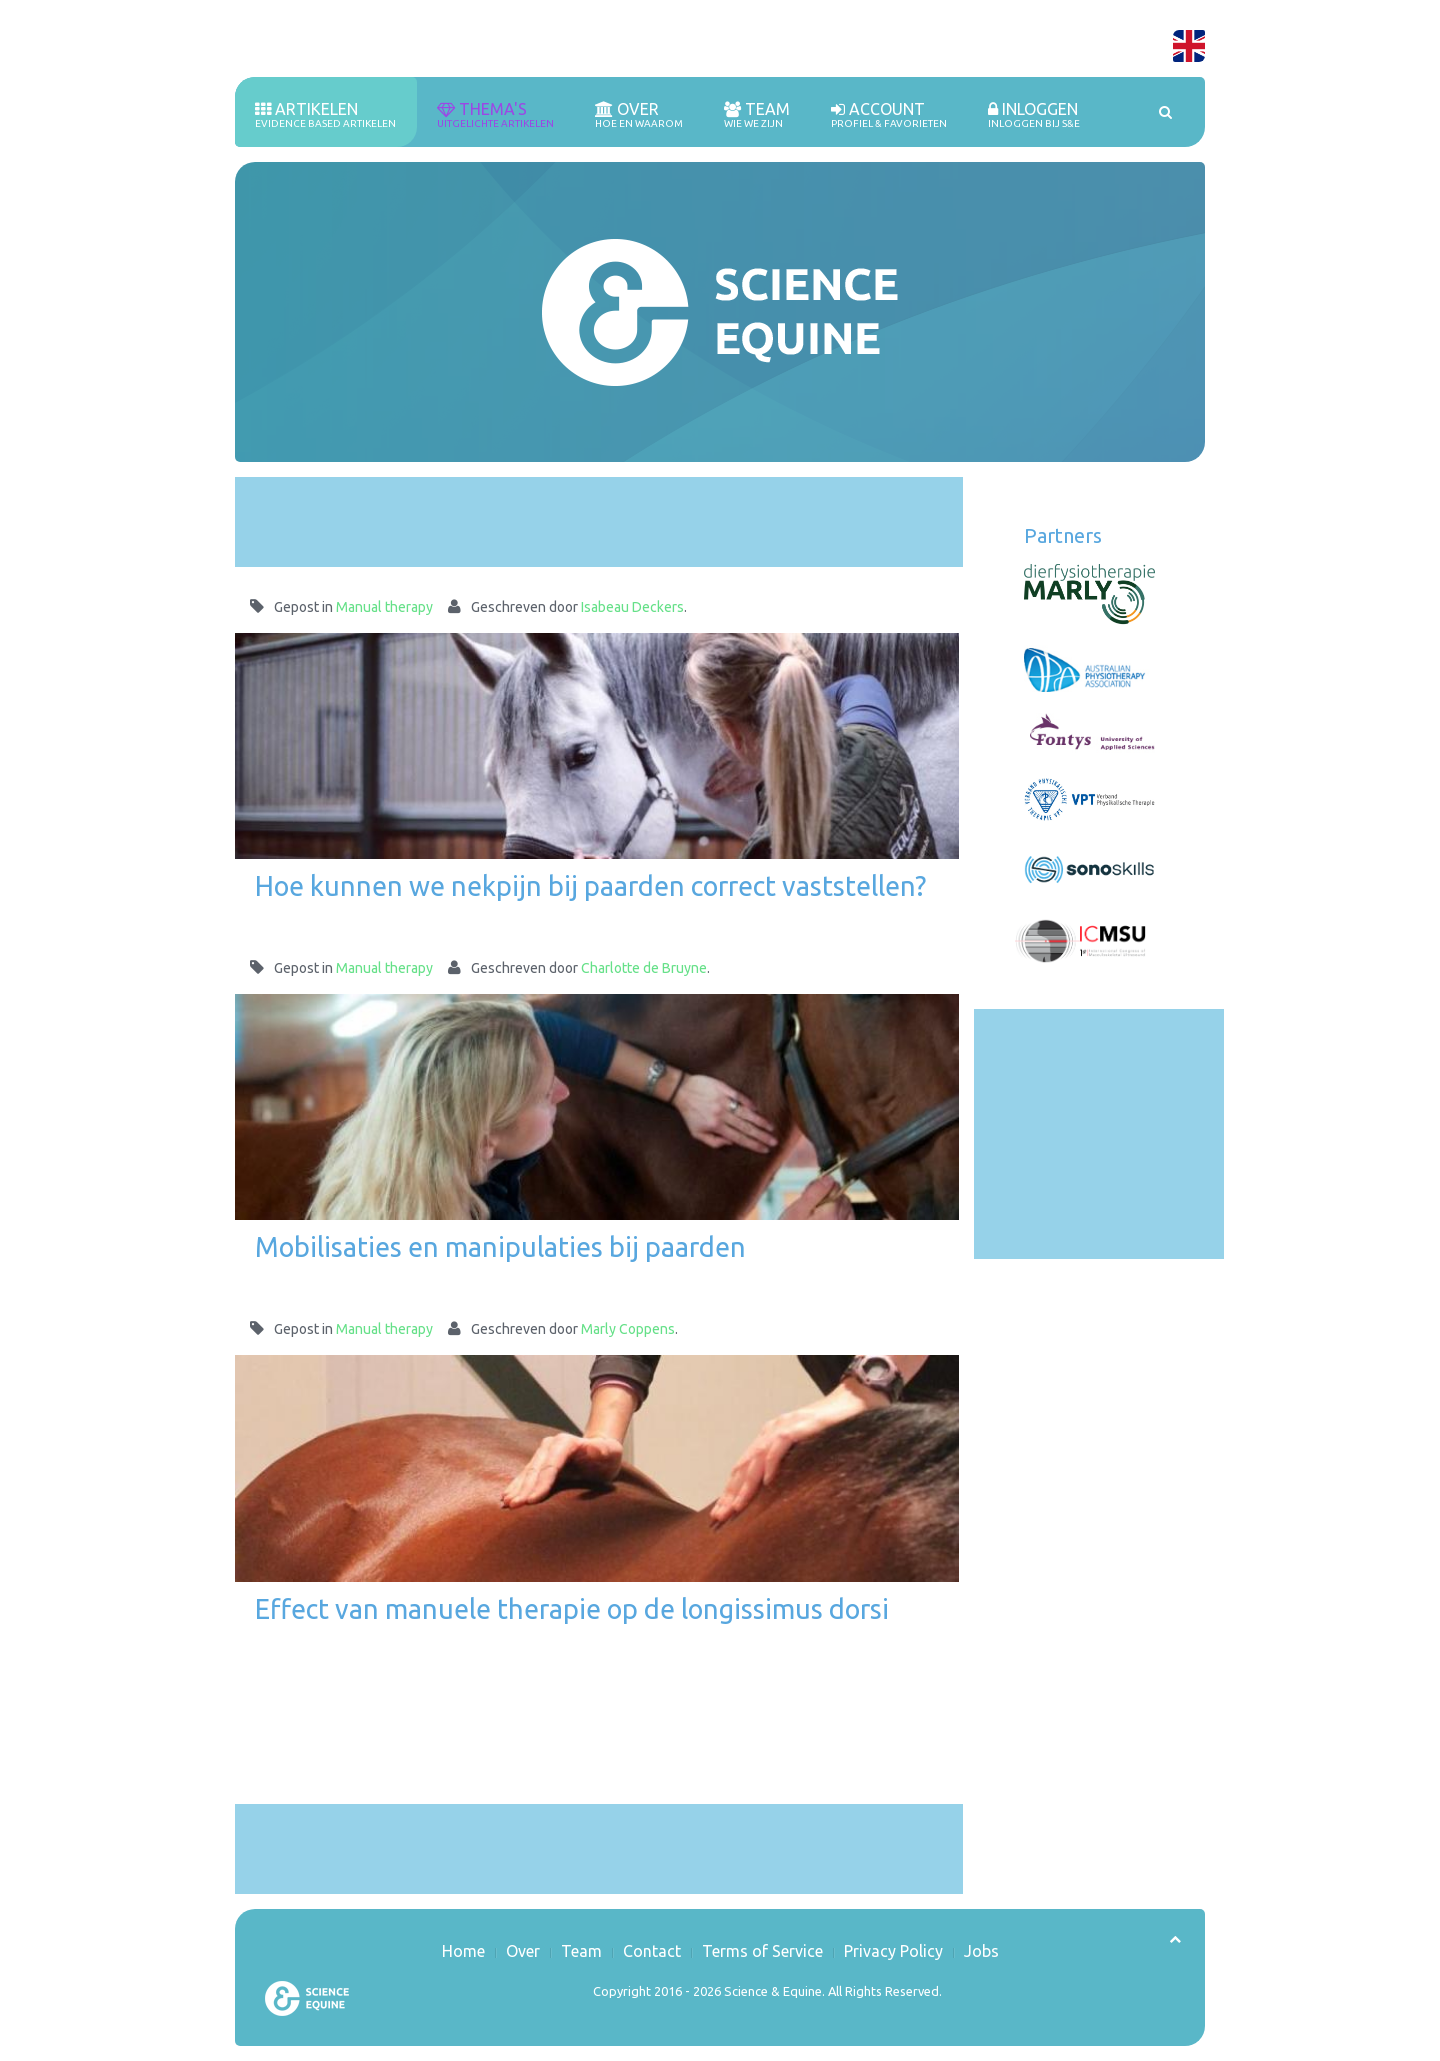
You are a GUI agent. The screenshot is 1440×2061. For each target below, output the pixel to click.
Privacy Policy (893, 1951)
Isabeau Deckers (632, 607)
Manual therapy (384, 607)
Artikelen (325, 115)
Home (463, 1951)
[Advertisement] (599, 522)
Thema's (495, 115)
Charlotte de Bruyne (644, 968)
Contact (652, 1951)
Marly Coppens (628, 1329)
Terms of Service (762, 1951)
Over (639, 115)
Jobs (981, 1951)
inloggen (1034, 115)
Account (889, 115)
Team (757, 115)
